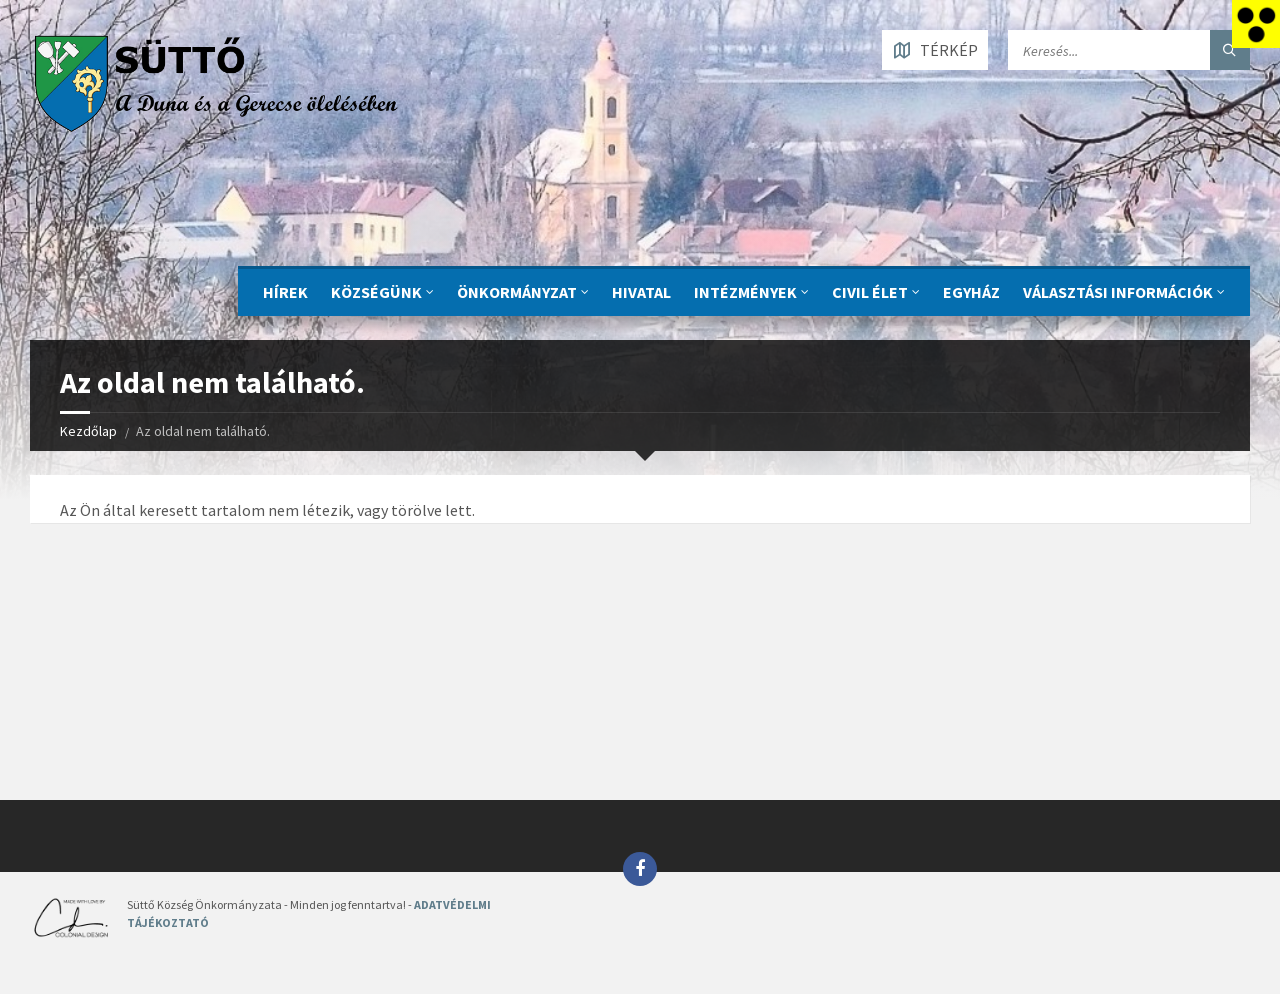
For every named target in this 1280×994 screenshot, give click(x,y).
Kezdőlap (88, 431)
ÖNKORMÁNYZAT (517, 292)
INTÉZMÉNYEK (745, 292)
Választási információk (1118, 292)
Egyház (971, 292)
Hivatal (641, 292)
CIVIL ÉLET (870, 292)
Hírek (285, 292)
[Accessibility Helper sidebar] (1256, 24)
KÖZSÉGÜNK (376, 292)
